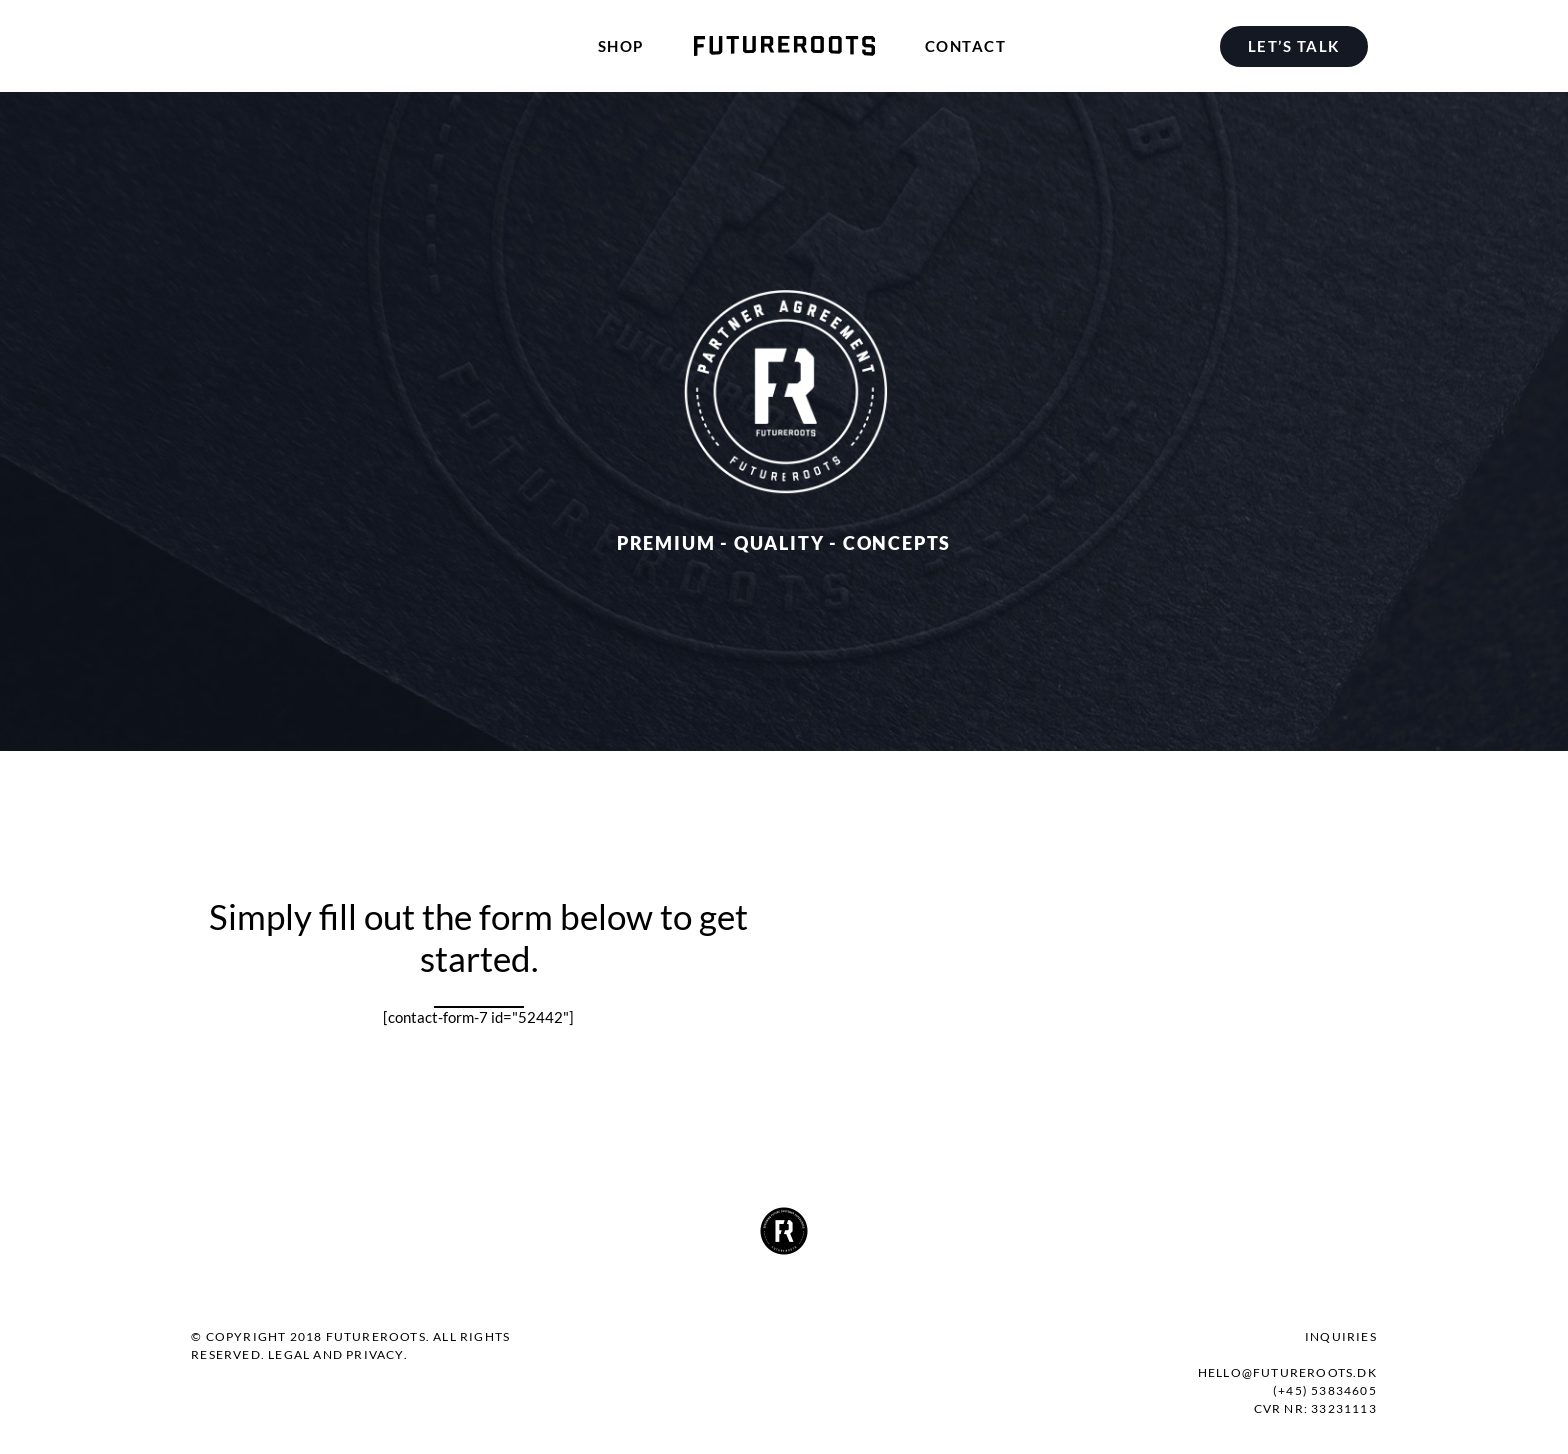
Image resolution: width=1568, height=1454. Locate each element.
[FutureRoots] (784, 46)
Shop (621, 46)
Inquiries (1341, 1336)
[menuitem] (1298, 46)
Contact (966, 46)
